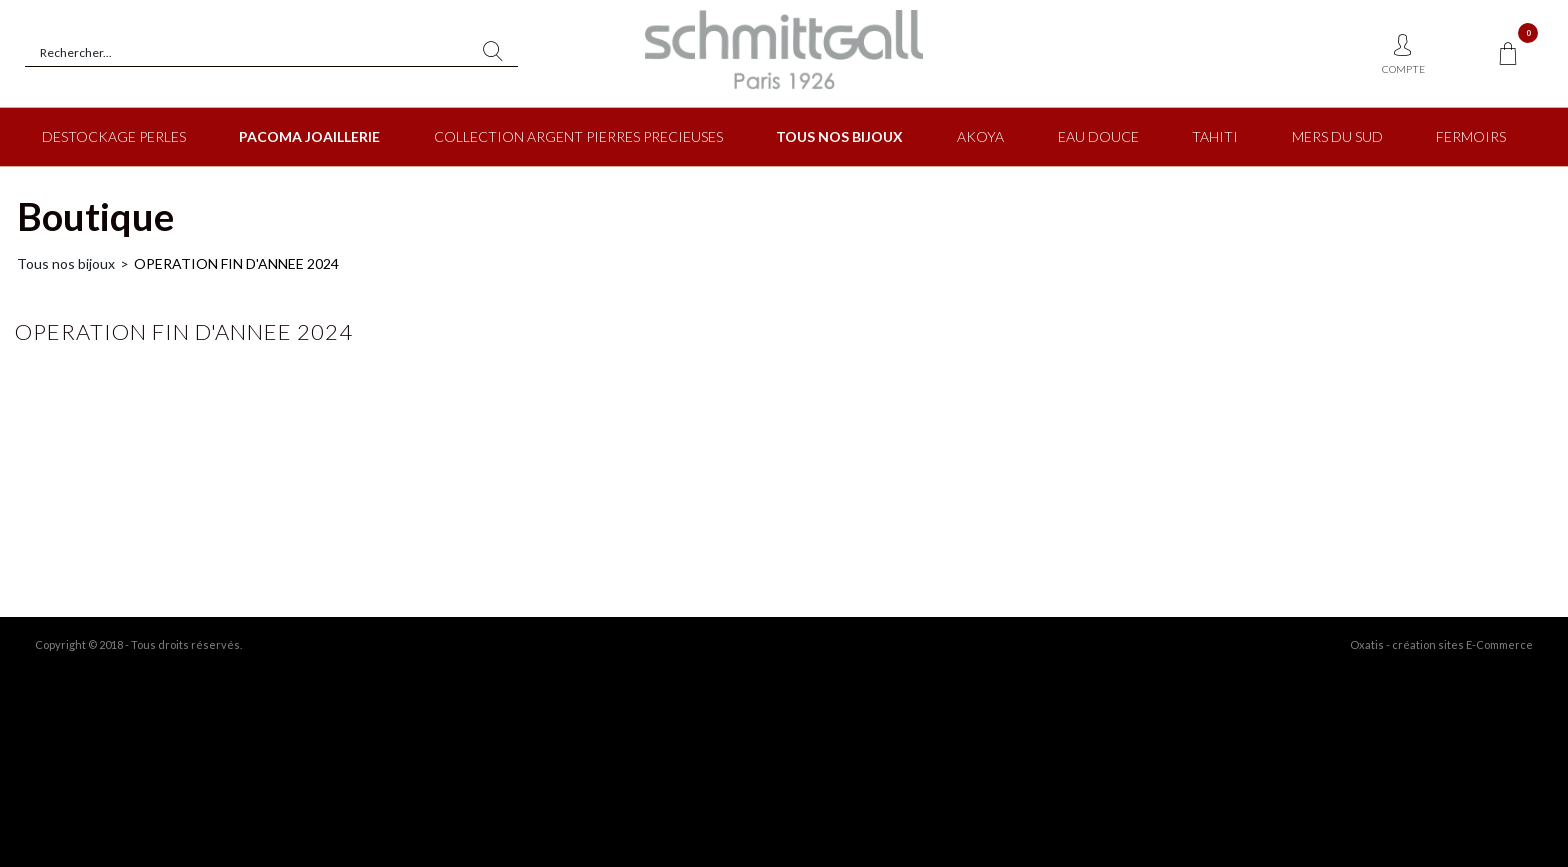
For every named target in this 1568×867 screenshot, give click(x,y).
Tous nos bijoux (66, 263)
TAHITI (1215, 136)
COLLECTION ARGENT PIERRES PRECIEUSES (578, 136)
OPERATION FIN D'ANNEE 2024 (236, 263)
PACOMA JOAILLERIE (309, 136)
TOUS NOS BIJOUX (839, 136)
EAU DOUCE (1098, 136)
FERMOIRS (1471, 136)
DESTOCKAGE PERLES (114, 136)
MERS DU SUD (1337, 136)
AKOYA (980, 136)
